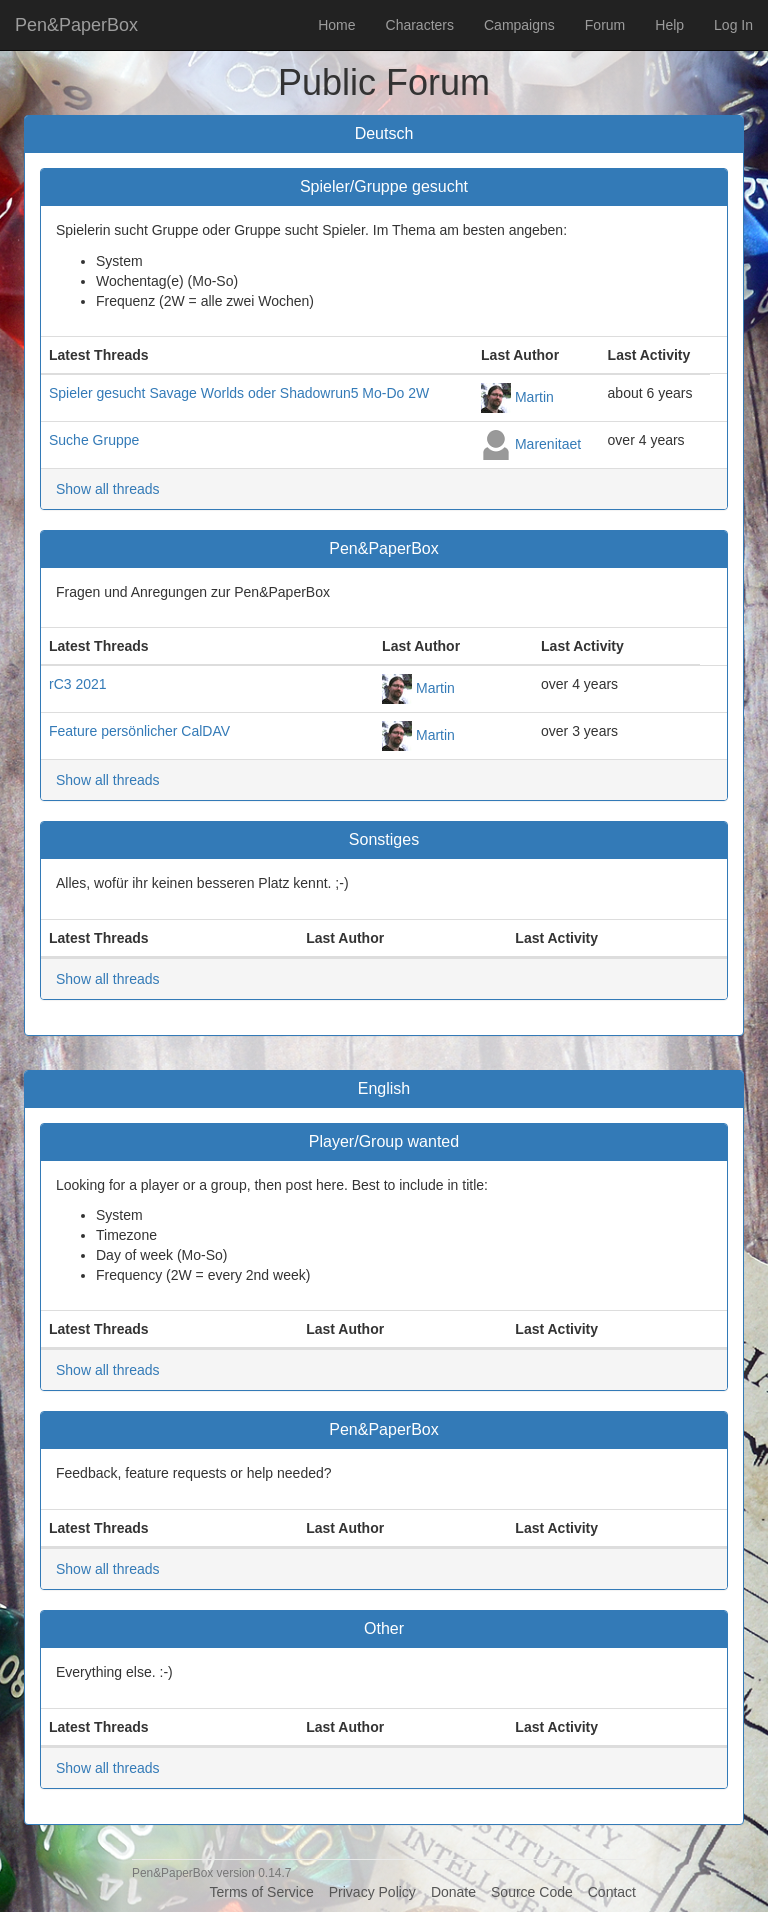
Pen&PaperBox (76, 25)
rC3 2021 (78, 684)
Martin (534, 396)
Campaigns (519, 25)
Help (669, 25)
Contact (612, 1892)
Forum (605, 25)
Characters (420, 25)
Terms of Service (261, 1892)
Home (336, 25)
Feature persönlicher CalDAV (139, 731)
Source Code (532, 1892)
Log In (733, 25)
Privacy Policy (372, 1892)
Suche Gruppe (94, 440)
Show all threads (108, 489)
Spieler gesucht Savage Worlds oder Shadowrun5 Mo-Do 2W (239, 393)
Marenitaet (548, 443)
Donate (453, 1892)
